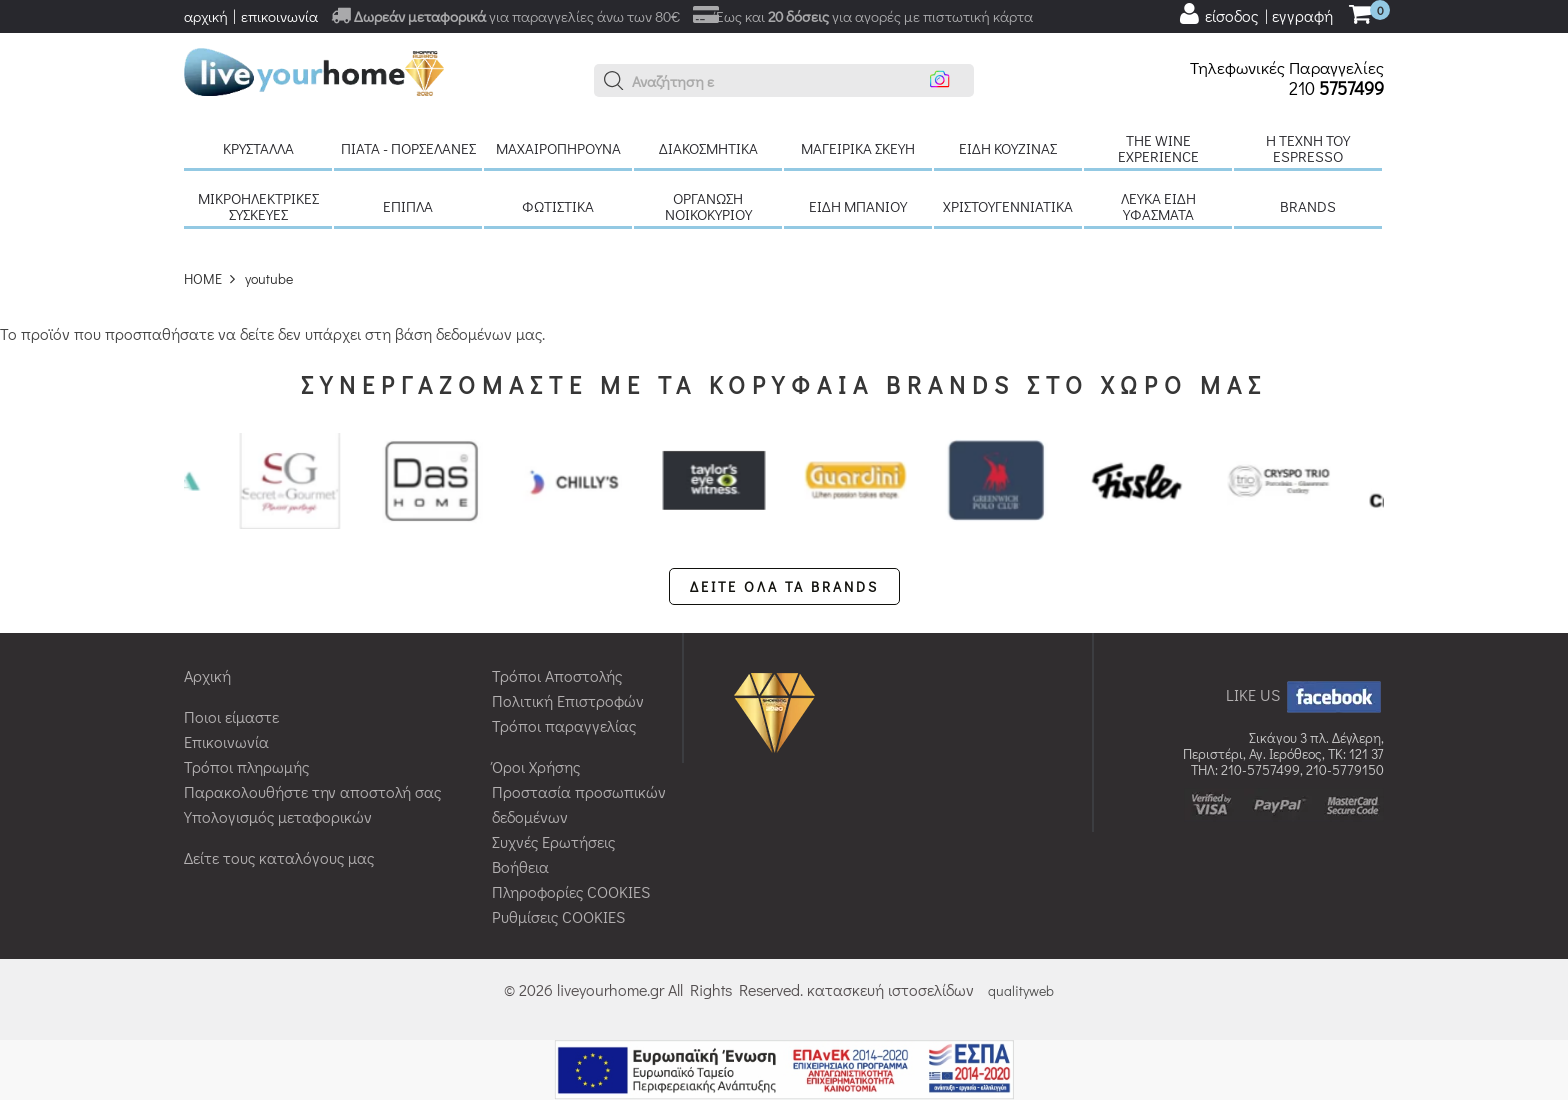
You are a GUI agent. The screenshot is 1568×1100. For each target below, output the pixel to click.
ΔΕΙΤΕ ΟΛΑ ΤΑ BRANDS (784, 586)
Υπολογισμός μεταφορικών (278, 816)
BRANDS (1308, 206)
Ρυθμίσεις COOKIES (558, 916)
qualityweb (1021, 990)
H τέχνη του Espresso (1308, 148)
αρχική (206, 16)
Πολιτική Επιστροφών (568, 700)
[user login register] (1255, 14)
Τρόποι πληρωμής (246, 766)
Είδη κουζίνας (1008, 148)
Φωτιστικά (558, 206)
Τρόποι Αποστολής (557, 675)
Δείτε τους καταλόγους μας (279, 857)
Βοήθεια (520, 866)
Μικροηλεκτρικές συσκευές (258, 206)
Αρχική (207, 675)
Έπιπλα (408, 206)
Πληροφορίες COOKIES (571, 891)
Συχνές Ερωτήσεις (553, 841)
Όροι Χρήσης (536, 766)
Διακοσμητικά (708, 148)
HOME (203, 278)
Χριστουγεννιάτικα (1008, 206)
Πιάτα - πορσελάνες (408, 148)
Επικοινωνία (226, 741)
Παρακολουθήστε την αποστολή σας (312, 791)
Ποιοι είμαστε (231, 716)
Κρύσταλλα (258, 148)
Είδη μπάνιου (858, 206)
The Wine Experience (1158, 148)
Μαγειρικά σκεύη (858, 148)
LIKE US (1305, 694)
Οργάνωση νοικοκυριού (708, 206)
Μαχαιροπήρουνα (558, 148)
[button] (614, 81)
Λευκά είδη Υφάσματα (1158, 206)
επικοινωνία (279, 16)
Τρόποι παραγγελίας (564, 725)
